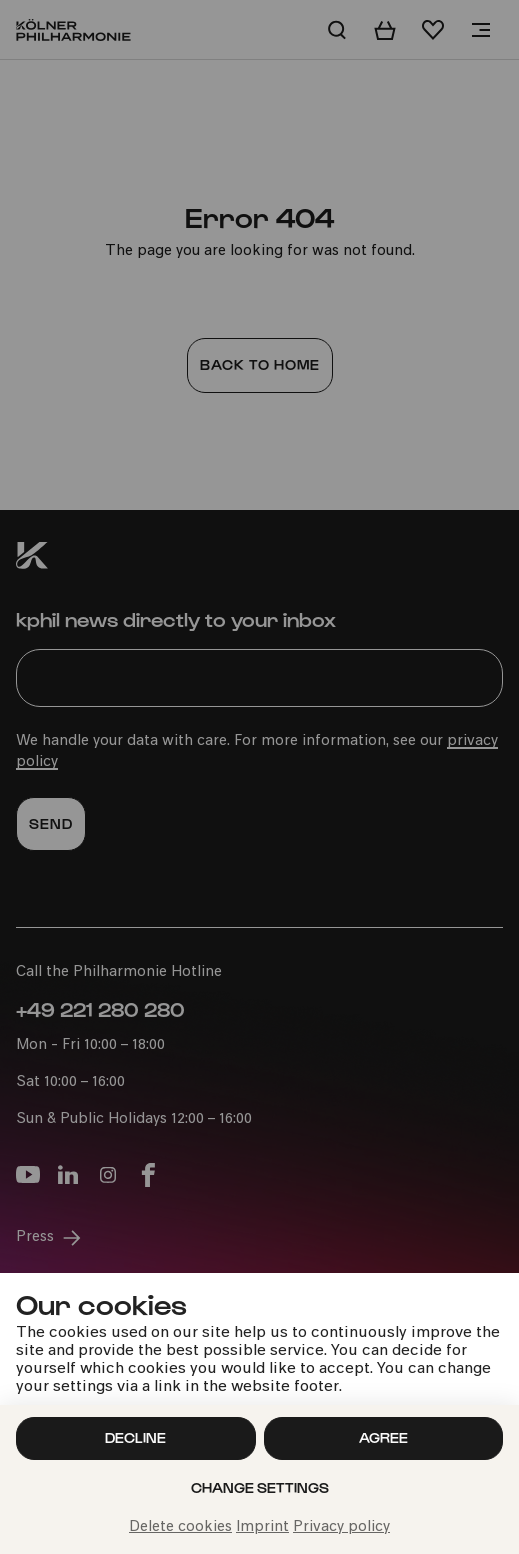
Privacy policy (341, 1527)
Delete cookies (180, 1527)
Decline (135, 1437)
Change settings (260, 1487)
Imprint (262, 1527)
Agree (383, 1437)
